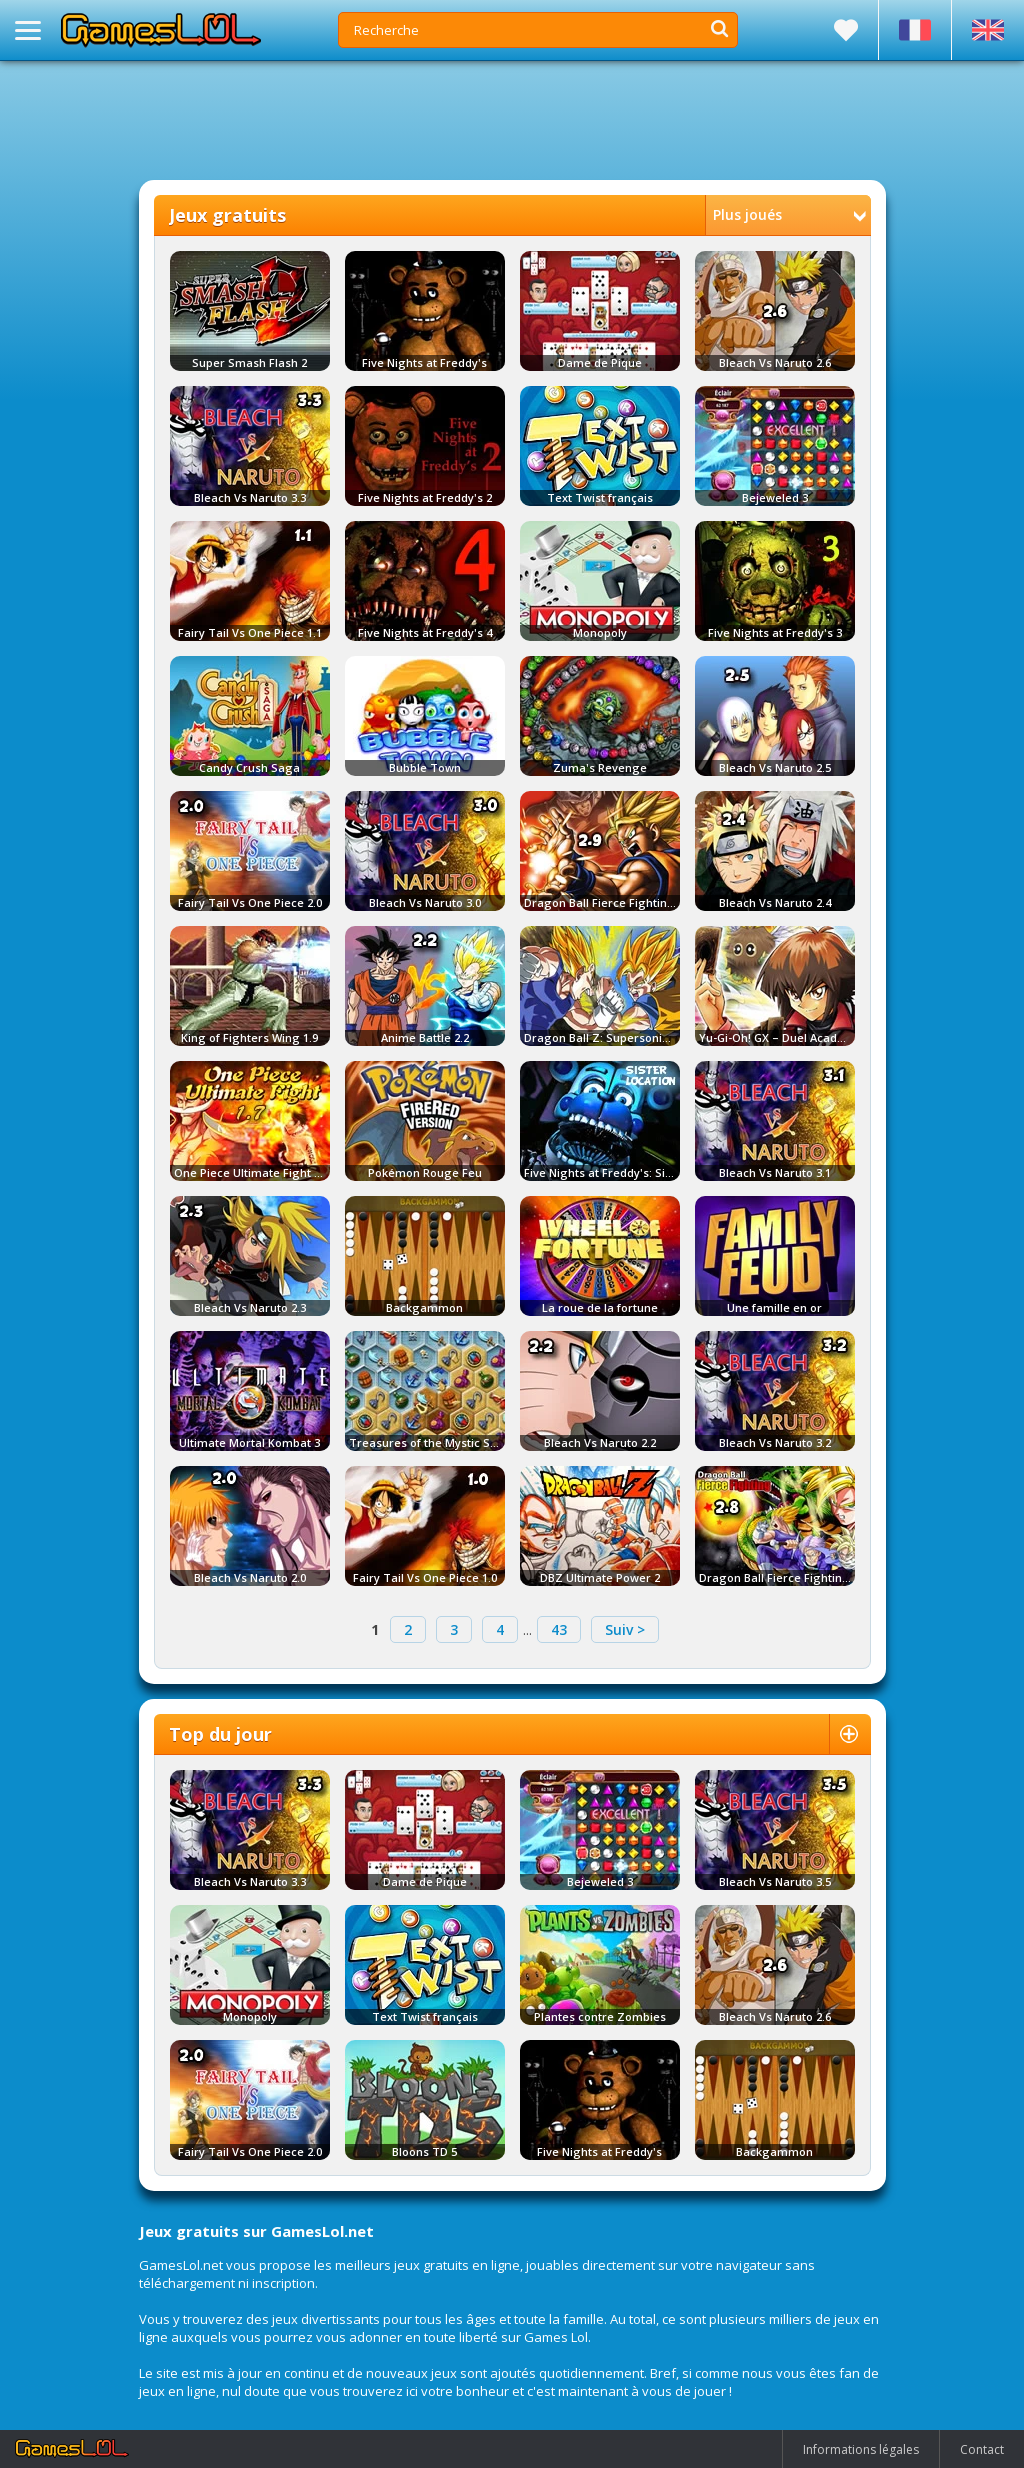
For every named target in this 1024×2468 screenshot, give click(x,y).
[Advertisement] (512, 120)
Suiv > (625, 1629)
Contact (982, 2449)
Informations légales (861, 2449)
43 (559, 1629)
